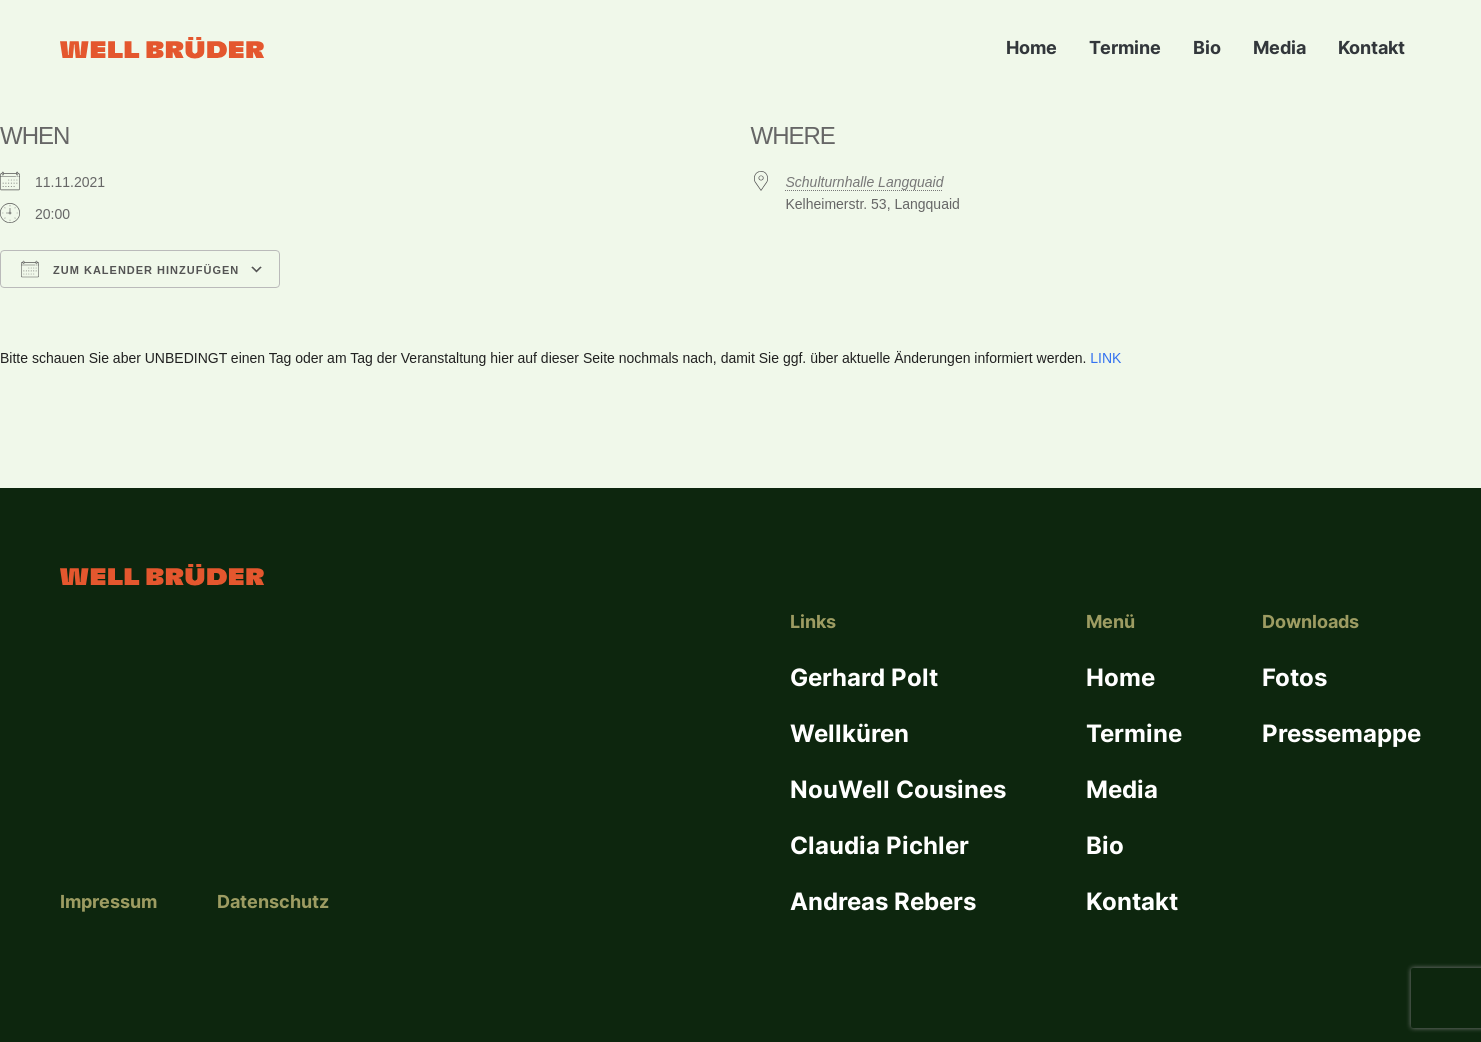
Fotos (1294, 677)
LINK (1105, 358)
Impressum (108, 901)
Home (1031, 47)
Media (1279, 47)
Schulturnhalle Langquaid (865, 182)
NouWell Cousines (898, 789)
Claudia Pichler (879, 845)
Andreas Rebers (883, 901)
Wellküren (849, 733)
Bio (1207, 47)
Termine (1125, 47)
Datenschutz (273, 901)
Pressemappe (1341, 733)
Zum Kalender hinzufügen (130, 269)
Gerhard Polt (864, 677)
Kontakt (1371, 47)
